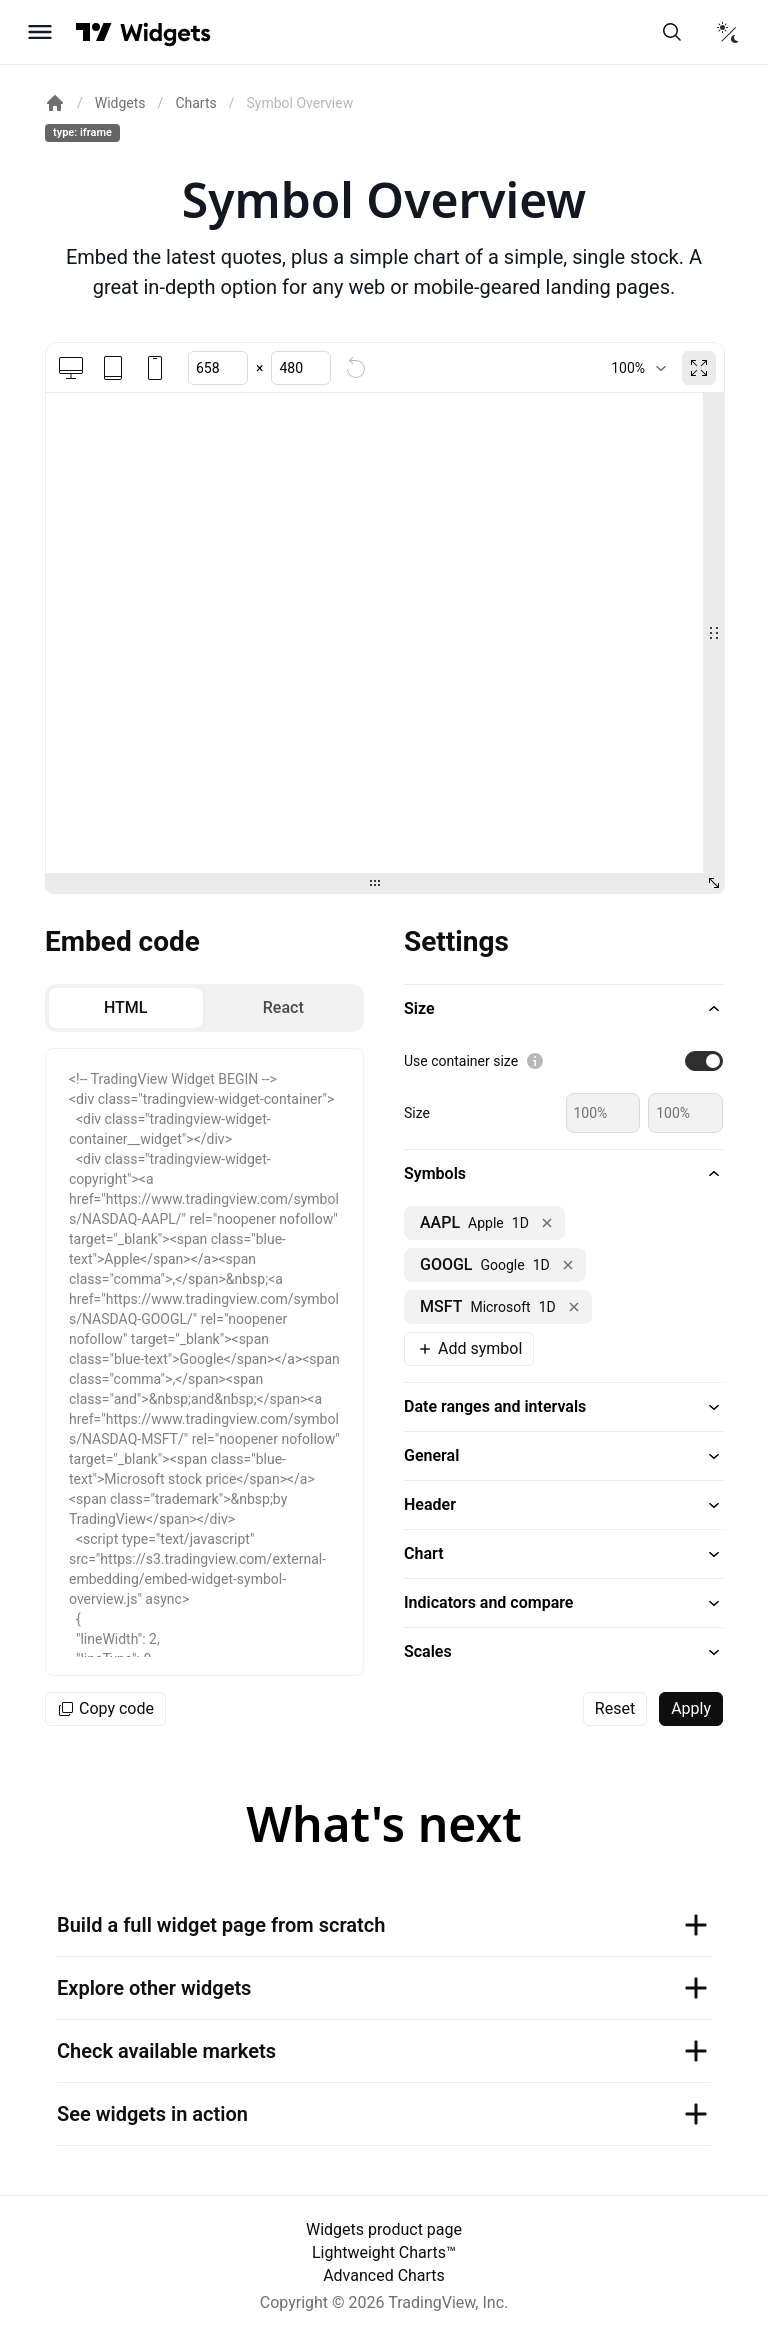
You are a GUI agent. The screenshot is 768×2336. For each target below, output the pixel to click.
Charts (195, 103)
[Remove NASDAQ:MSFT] (574, 1307)
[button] (563, 1009)
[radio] (126, 1008)
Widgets (120, 103)
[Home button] (165, 32)
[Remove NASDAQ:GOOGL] (568, 1265)
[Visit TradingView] (94, 32)
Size (417, 1113)
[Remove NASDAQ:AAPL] (547, 1223)
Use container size (461, 1061)
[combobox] (638, 368)
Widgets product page (384, 2229)
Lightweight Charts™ (384, 2252)
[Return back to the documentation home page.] (55, 103)
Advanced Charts (384, 2275)
